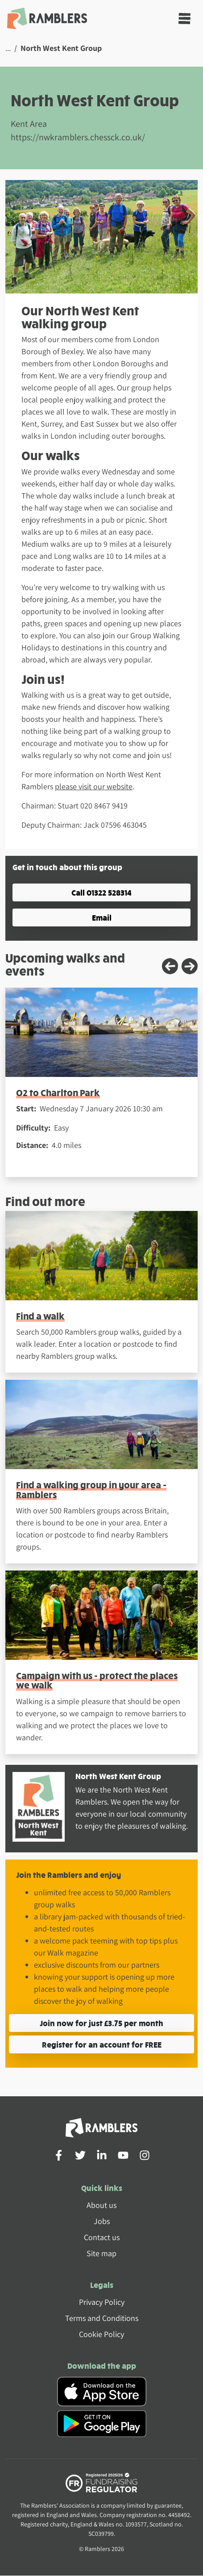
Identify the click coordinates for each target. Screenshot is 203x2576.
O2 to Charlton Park (58, 1092)
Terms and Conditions (101, 2318)
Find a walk (40, 1316)
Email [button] (102, 917)
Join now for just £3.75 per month (101, 2023)
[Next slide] (190, 966)
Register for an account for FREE (102, 2044)
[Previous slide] (170, 966)
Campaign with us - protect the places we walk (97, 1680)
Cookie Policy (101, 2334)
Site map (101, 2253)
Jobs (102, 2221)
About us (101, 2205)
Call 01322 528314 (101, 892)
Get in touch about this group (67, 867)
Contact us (102, 2237)
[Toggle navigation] (184, 18)
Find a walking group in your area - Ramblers (91, 1489)
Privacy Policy (101, 2302)
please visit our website (94, 786)
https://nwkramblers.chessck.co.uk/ (78, 137)
